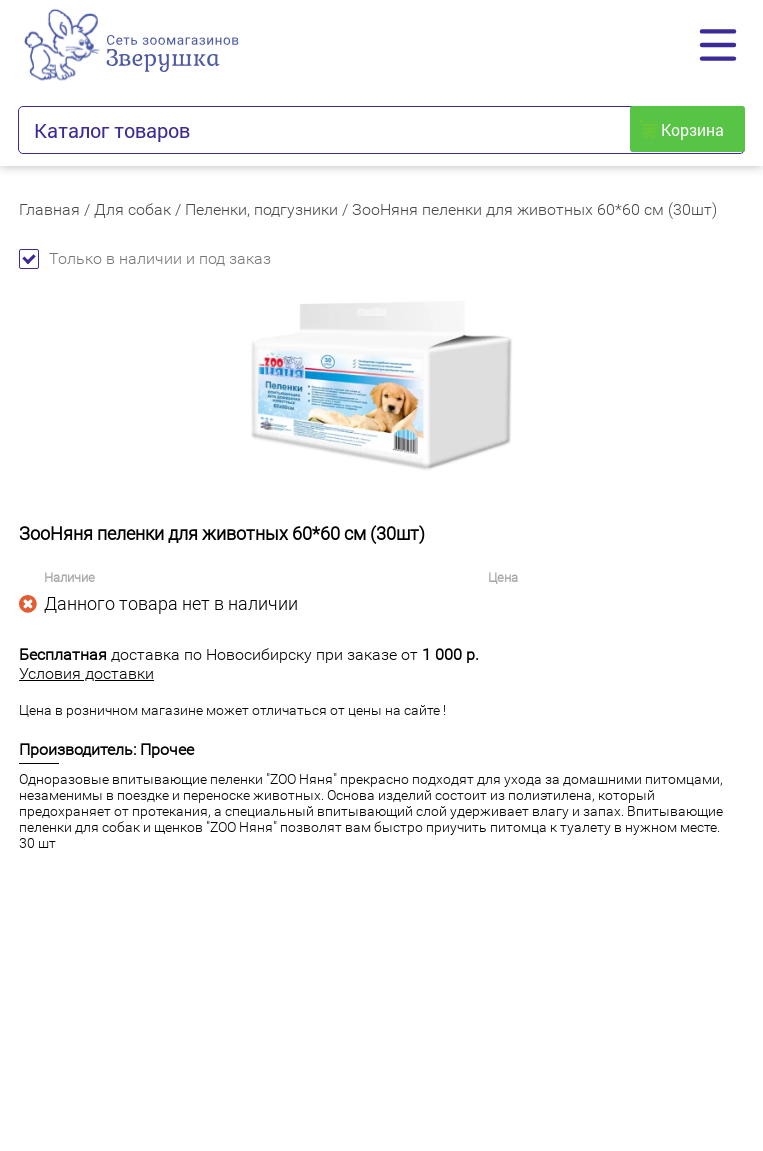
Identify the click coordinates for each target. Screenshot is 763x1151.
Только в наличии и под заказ (145, 258)
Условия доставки (86, 673)
